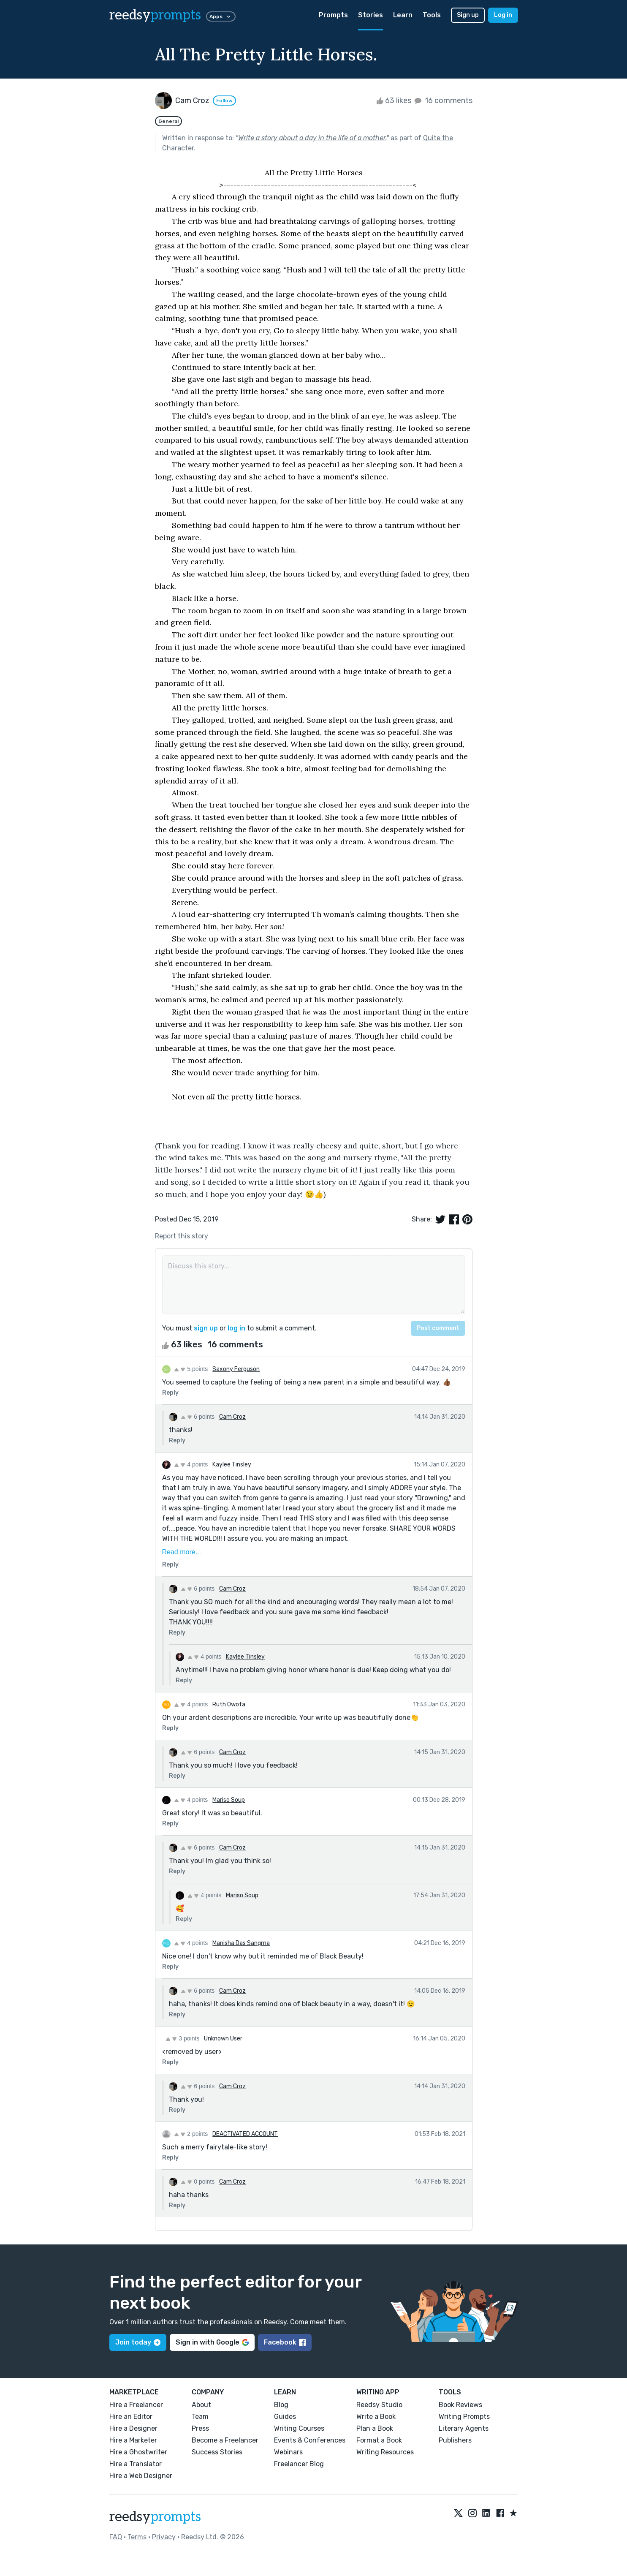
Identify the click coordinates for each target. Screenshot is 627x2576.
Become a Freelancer (225, 2440)
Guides (285, 2417)
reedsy (155, 2517)
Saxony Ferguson (236, 1369)
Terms (137, 2537)
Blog (281, 2405)
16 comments (442, 100)
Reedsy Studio (379, 2405)
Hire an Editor (130, 2417)
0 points (198, 2181)
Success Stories (217, 2452)
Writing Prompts (464, 2417)
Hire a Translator (135, 2464)
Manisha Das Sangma (241, 1943)
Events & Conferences (309, 2440)
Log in (503, 15)
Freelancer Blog (299, 2464)
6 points (198, 1416)
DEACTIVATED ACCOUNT (245, 2134)
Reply (170, 1392)
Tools (432, 15)
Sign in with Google (212, 2342)
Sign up (468, 15)
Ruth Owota (228, 1704)
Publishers (455, 2440)
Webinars (288, 2452)
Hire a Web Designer (140, 2476)
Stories (370, 15)
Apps (220, 16)
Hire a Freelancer (136, 2405)
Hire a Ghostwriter (138, 2452)
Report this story (181, 1236)
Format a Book (379, 2440)
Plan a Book (374, 2428)
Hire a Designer (133, 2428)
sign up (206, 1328)
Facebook (285, 2342)
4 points (191, 1464)
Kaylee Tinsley (231, 1464)
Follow (224, 100)
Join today (137, 2342)
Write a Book (376, 2417)
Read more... (181, 1552)
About (201, 2405)
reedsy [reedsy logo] (155, 15)
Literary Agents (464, 2428)
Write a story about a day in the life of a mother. (312, 138)
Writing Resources (385, 2452)
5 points (191, 1369)
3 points (183, 2038)
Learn (403, 15)
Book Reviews (460, 2405)
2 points (191, 2133)
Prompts (333, 15)
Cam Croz (232, 1416)
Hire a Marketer (133, 2440)
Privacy (164, 2537)
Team (200, 2417)
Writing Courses (299, 2428)
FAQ (115, 2537)
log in (236, 1328)
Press (200, 2428)
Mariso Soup (228, 1799)
